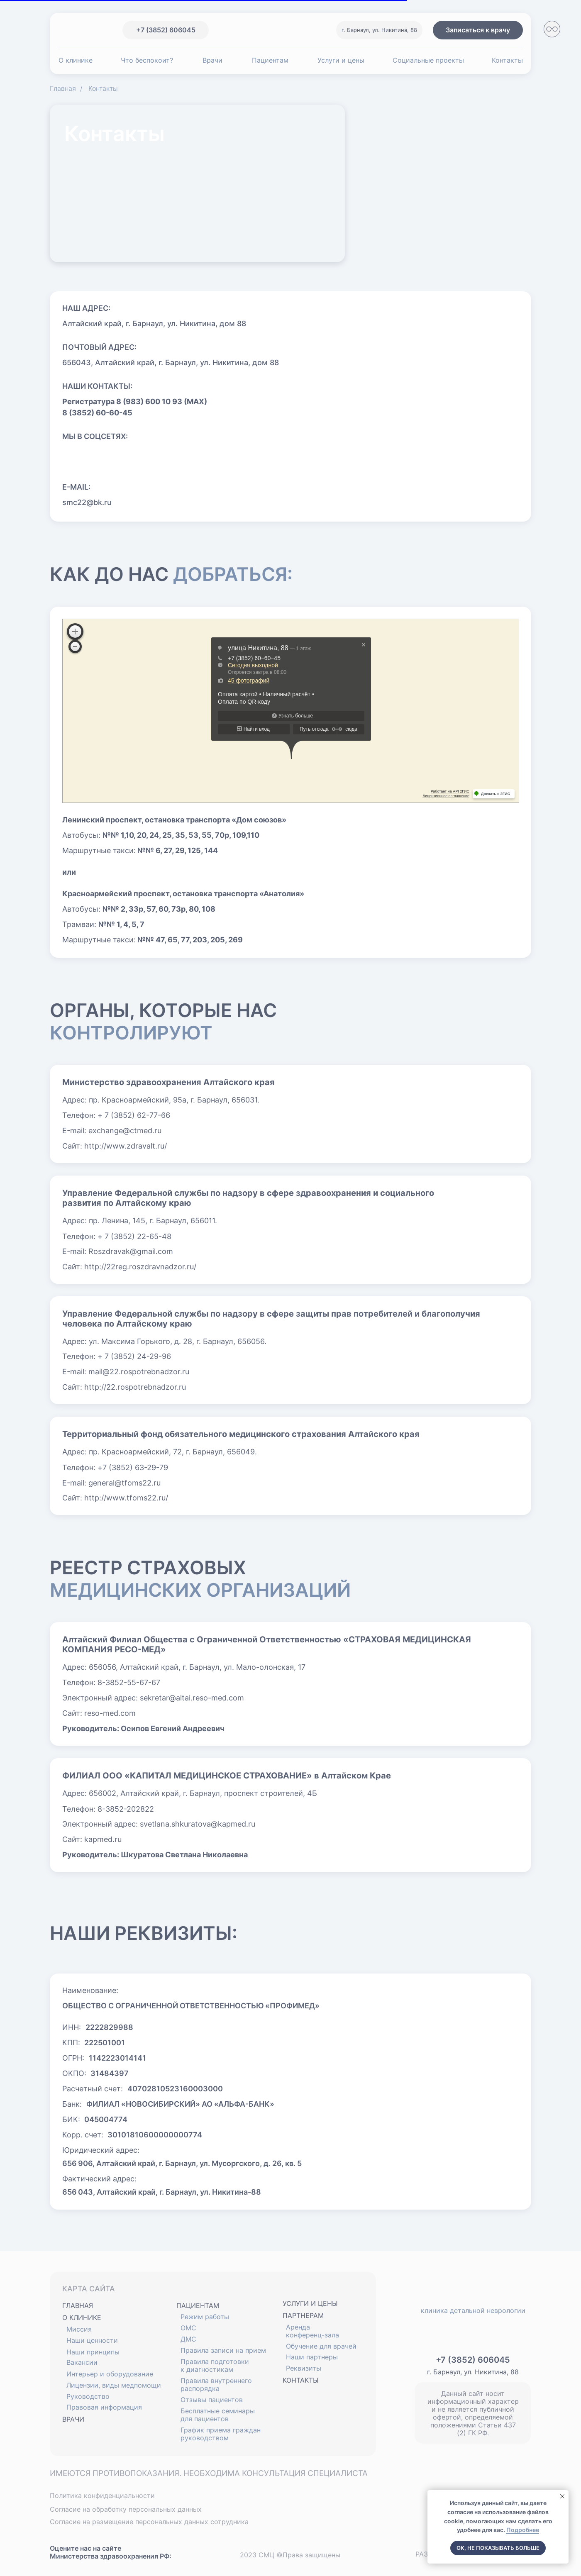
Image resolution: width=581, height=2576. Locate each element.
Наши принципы (93, 2352)
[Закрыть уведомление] (562, 2496)
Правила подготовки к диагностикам (215, 2365)
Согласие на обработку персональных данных (126, 2509)
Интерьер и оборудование (109, 2374)
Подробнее (522, 2529)
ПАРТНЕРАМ (303, 2315)
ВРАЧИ (73, 2419)
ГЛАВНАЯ (77, 2305)
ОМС (188, 2328)
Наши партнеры (312, 2357)
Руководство (88, 2396)
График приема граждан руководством (221, 2434)
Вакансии (82, 2362)
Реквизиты (303, 2368)
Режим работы (205, 2317)
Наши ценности (92, 2340)
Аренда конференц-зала (312, 2331)
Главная (63, 89)
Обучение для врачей (321, 2346)
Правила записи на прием (223, 2350)
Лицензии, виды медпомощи (113, 2385)
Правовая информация (104, 2407)
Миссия (79, 2329)
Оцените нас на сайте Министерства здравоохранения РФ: (110, 2552)
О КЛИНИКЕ (81, 2317)
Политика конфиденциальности (102, 2495)
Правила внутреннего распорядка (216, 2384)
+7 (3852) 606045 (473, 2360)
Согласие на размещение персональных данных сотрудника (149, 2521)
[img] (66, 30)
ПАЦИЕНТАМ (197, 2305)
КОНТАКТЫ (301, 2380)
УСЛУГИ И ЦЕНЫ (310, 2303)
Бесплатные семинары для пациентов (218, 2415)
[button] (478, 30)
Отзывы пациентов (212, 2399)
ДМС (188, 2339)
